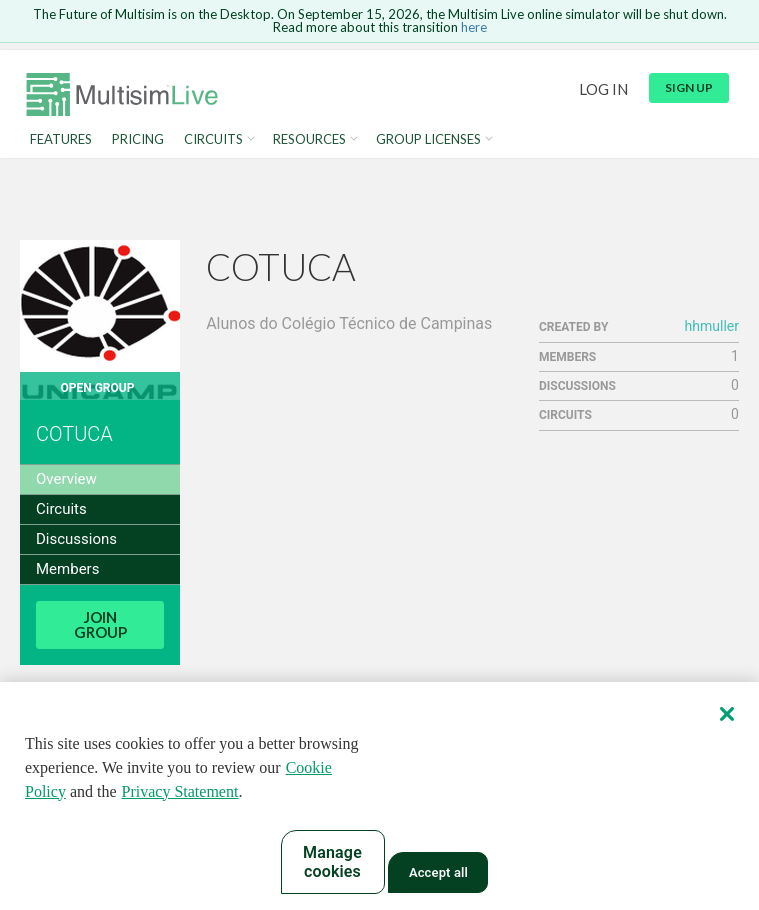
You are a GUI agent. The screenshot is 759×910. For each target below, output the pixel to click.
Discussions (76, 539)
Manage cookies (332, 863)
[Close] (727, 715)
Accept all (438, 874)
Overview (66, 479)
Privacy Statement (180, 792)
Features (61, 139)
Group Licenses (428, 139)
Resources (309, 139)
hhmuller (712, 326)
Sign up (689, 87)
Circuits (213, 139)
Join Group (100, 624)
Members (67, 569)
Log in (603, 89)
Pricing (138, 139)
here (474, 27)
